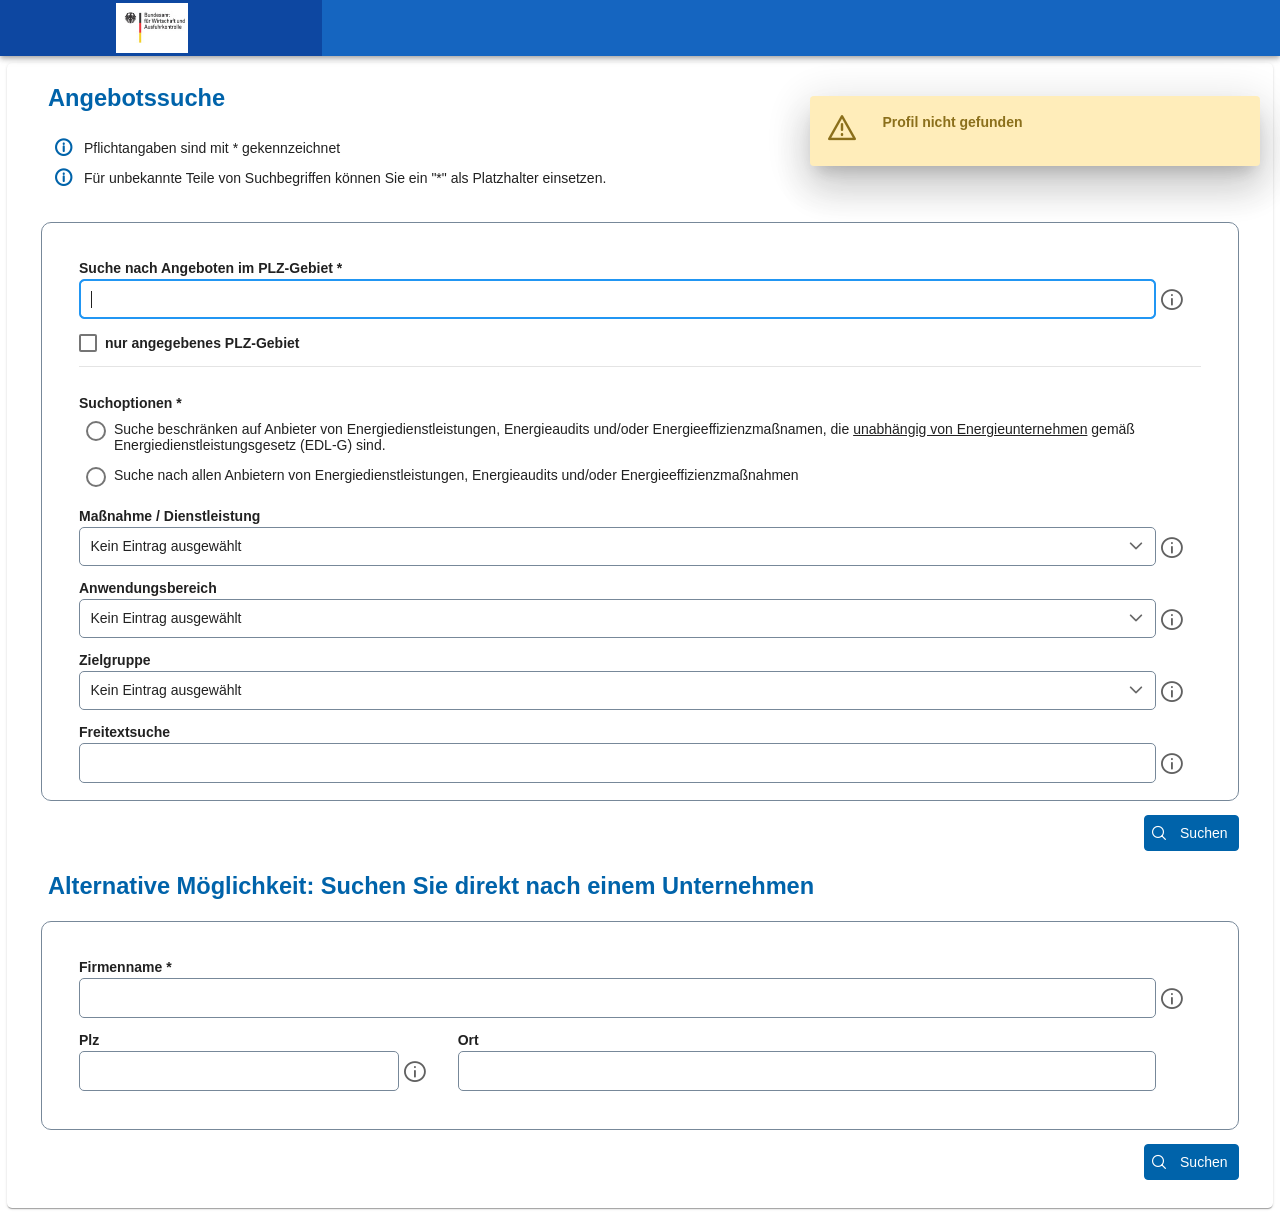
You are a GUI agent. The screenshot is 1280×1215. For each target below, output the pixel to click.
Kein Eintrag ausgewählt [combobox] (166, 546)
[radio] (640, 437)
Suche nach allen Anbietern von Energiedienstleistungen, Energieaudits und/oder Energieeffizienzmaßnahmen (456, 475)
